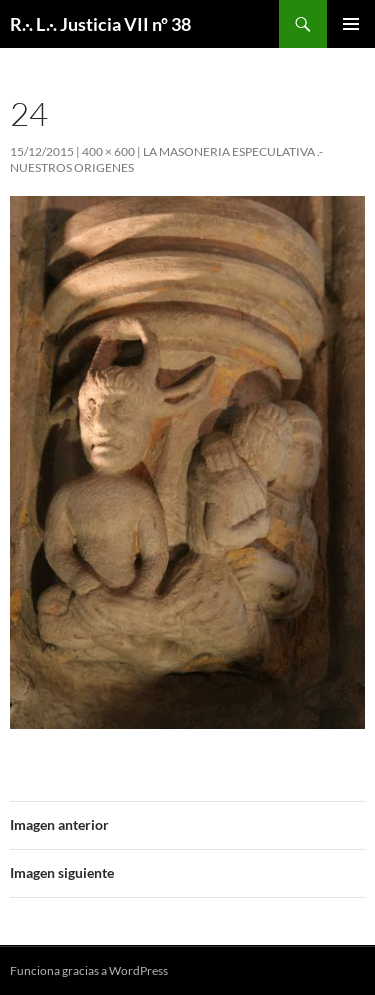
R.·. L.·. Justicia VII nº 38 (100, 24)
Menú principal (351, 24)
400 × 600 (108, 151)
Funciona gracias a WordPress (89, 970)
